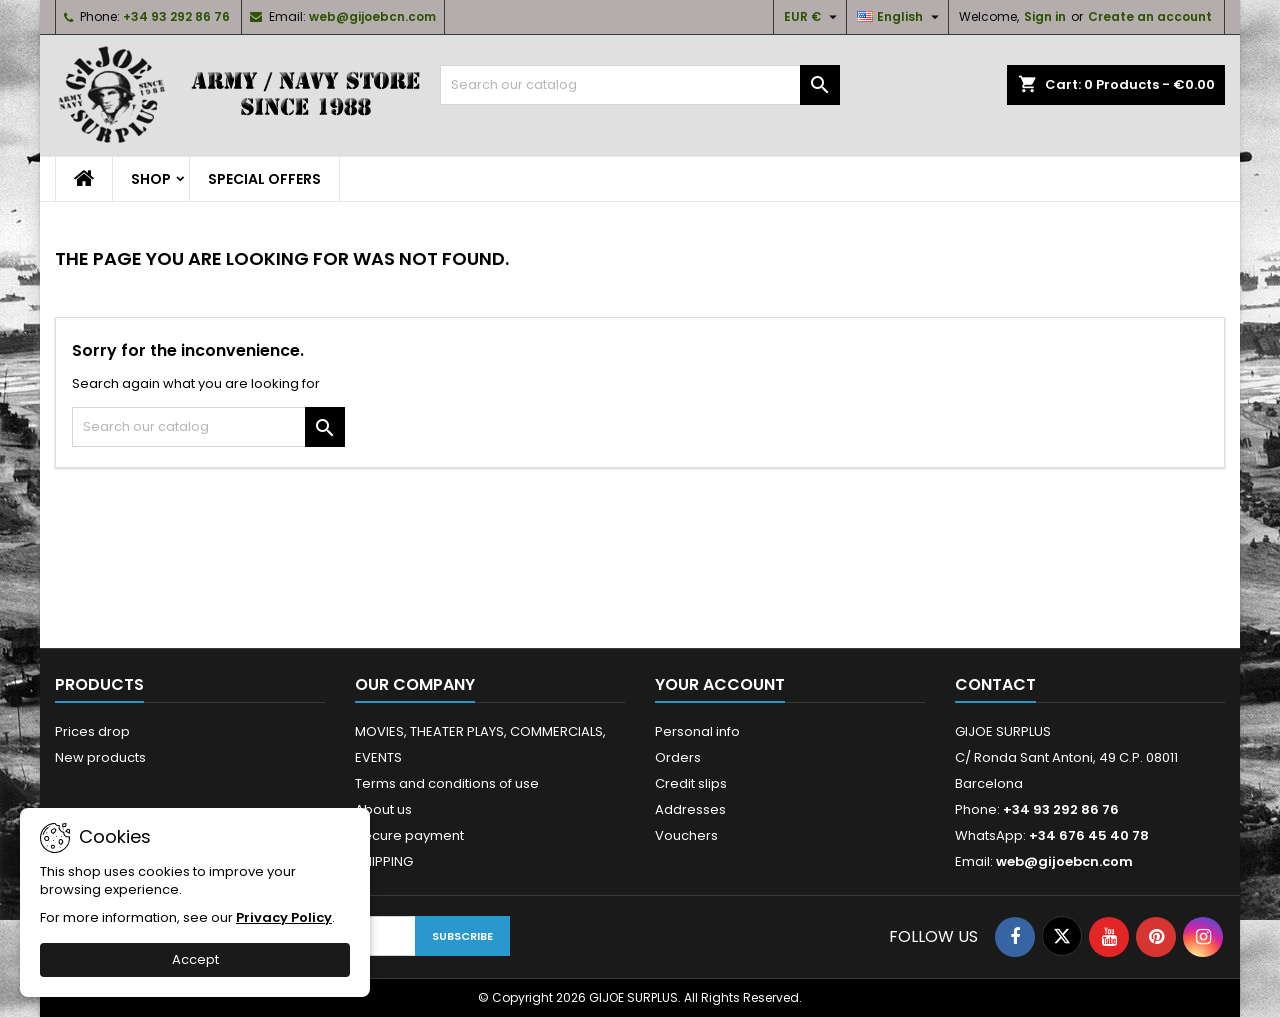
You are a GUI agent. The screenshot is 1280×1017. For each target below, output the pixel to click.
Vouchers (686, 835)
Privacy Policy (284, 917)
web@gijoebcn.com (372, 16)
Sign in (1045, 16)
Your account (720, 684)
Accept (195, 959)
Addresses (690, 809)
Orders (678, 757)
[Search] (640, 85)
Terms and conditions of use (447, 783)
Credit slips (691, 783)
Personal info (697, 731)
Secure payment (409, 835)
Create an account (1150, 16)
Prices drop (92, 731)
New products (100, 757)
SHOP (151, 179)
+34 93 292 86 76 (176, 16)
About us (383, 809)
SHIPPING (384, 861)
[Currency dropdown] (813, 17)
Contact (995, 684)
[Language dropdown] (900, 17)
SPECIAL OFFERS (264, 179)
